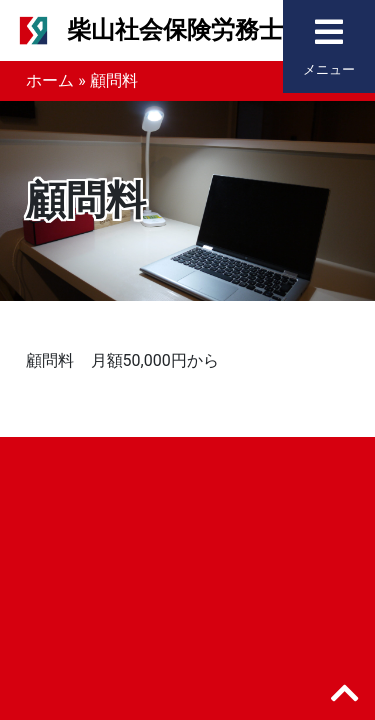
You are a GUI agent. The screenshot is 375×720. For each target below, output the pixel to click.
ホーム (50, 80)
